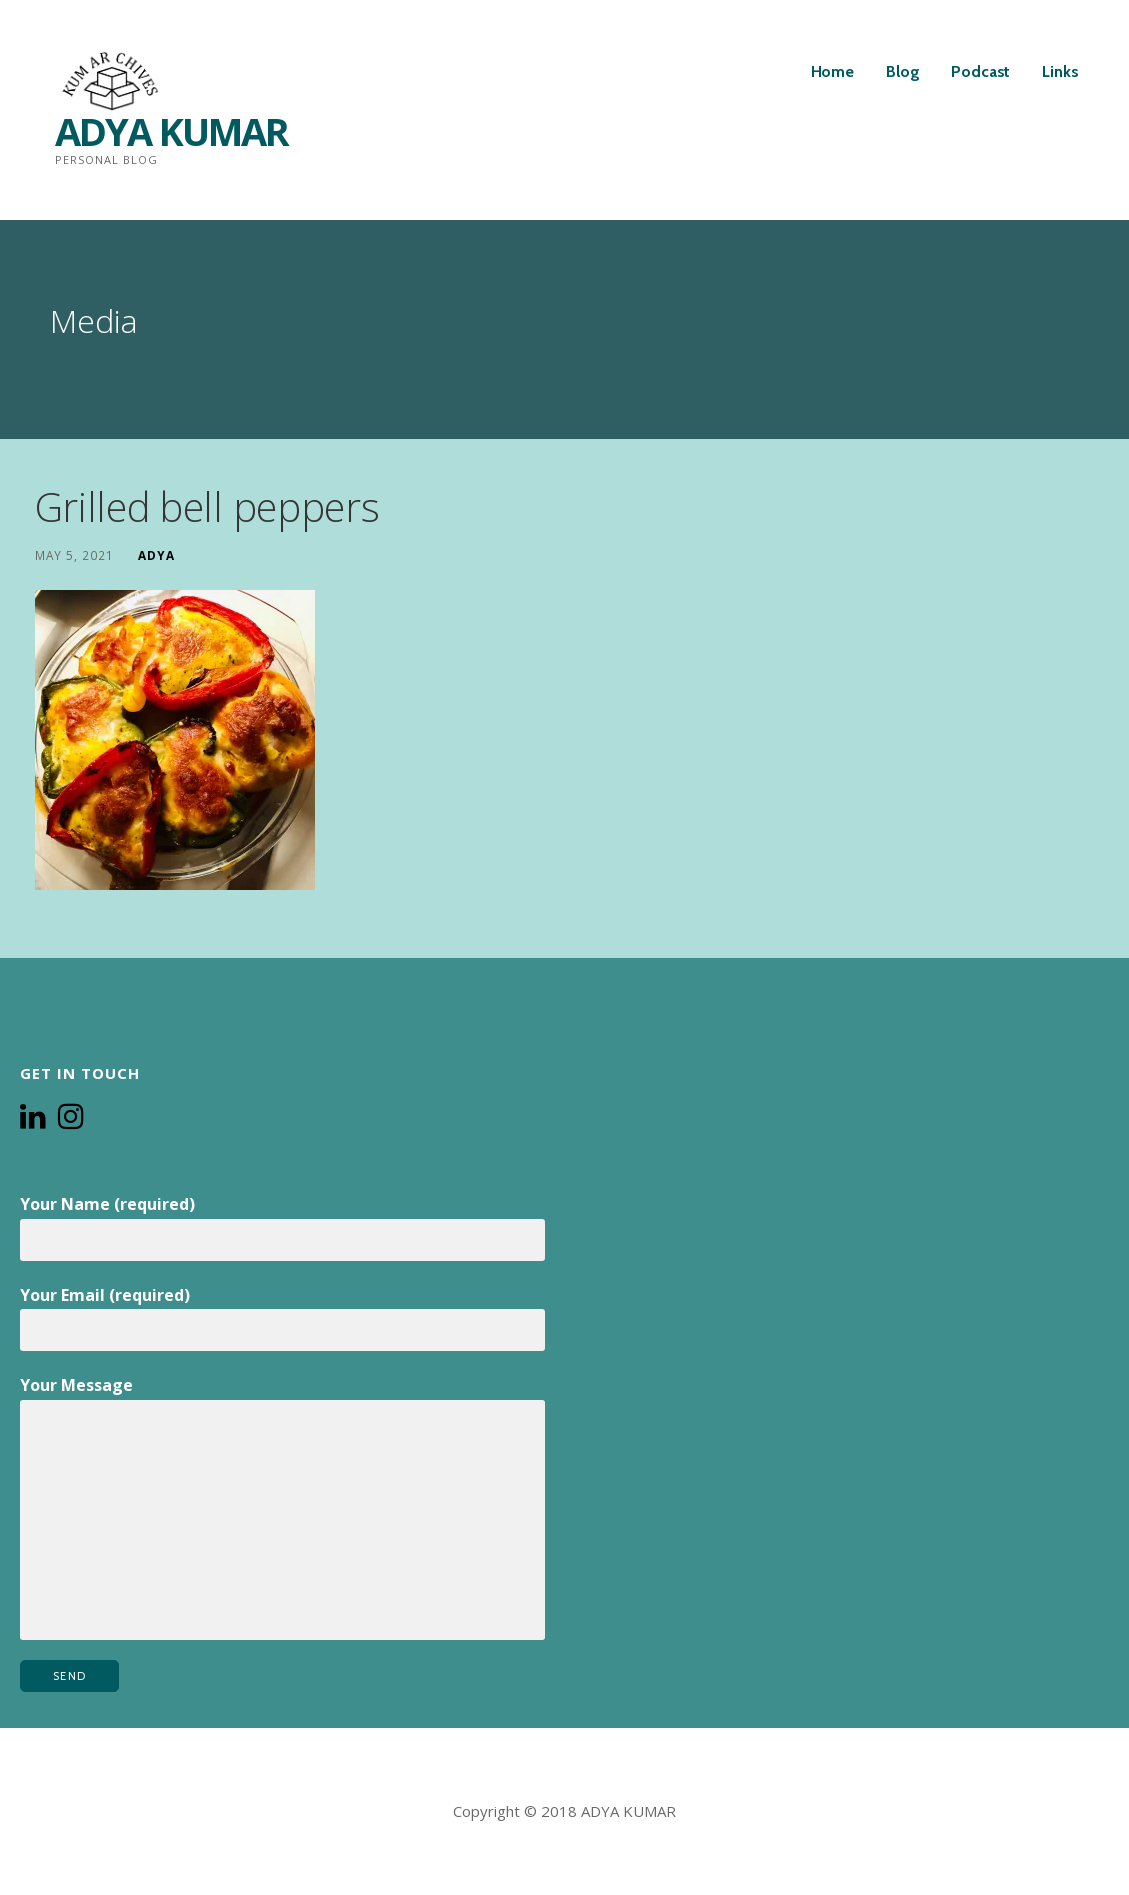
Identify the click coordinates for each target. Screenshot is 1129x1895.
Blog (902, 71)
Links (1060, 71)
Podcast (980, 71)
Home (832, 71)
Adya (156, 555)
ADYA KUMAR (171, 131)
